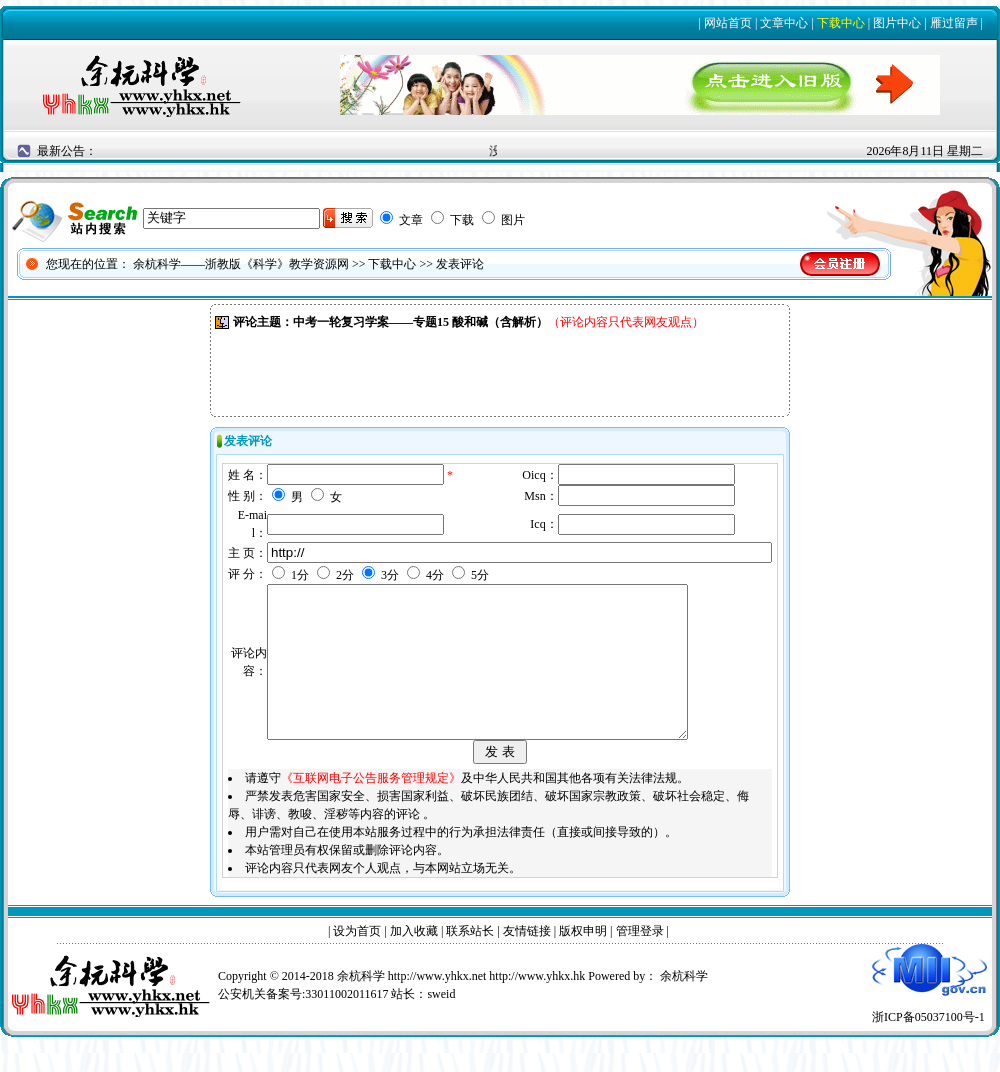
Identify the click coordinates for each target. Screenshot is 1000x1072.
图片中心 (897, 23)
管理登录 (640, 961)
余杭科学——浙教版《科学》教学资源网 (241, 264)
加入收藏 (414, 961)
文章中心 (784, 23)
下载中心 (841, 23)
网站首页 (728, 23)
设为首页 (357, 961)
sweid (441, 1024)
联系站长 (470, 961)
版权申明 (583, 961)
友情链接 (527, 961)
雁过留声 (954, 23)
